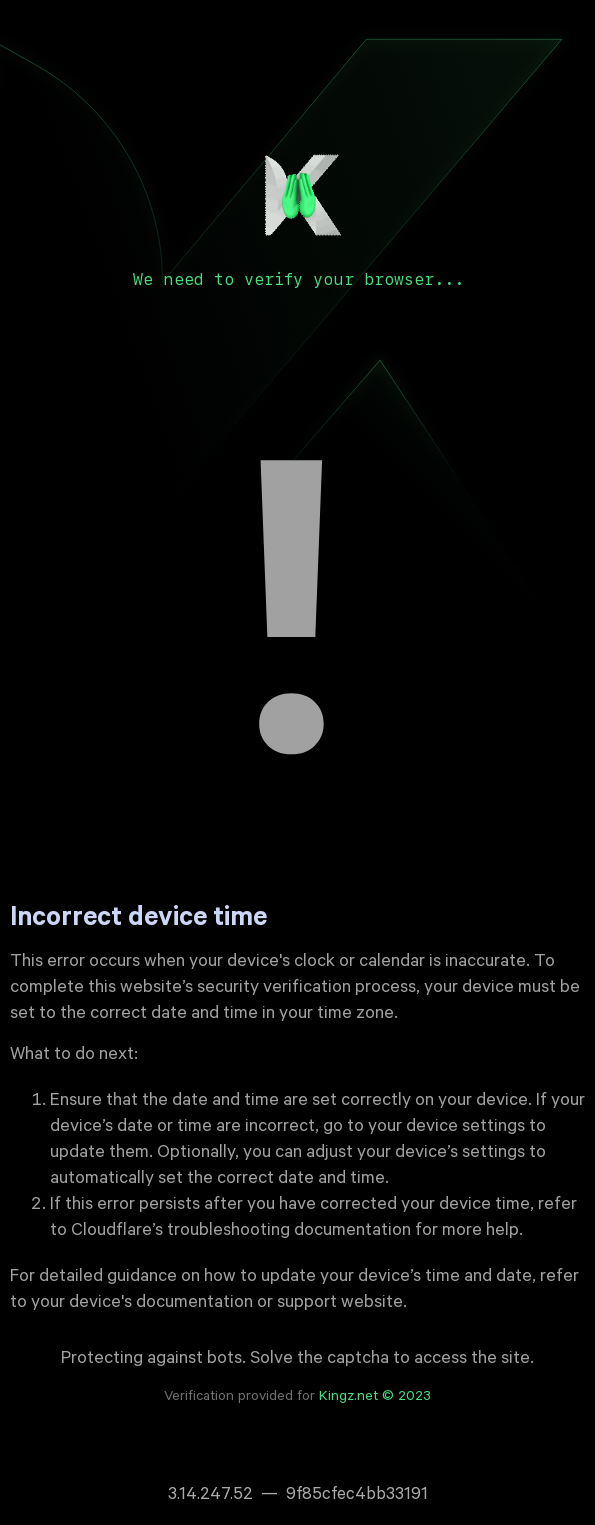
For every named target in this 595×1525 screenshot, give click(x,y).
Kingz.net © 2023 (375, 1398)
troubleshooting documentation (289, 1232)
